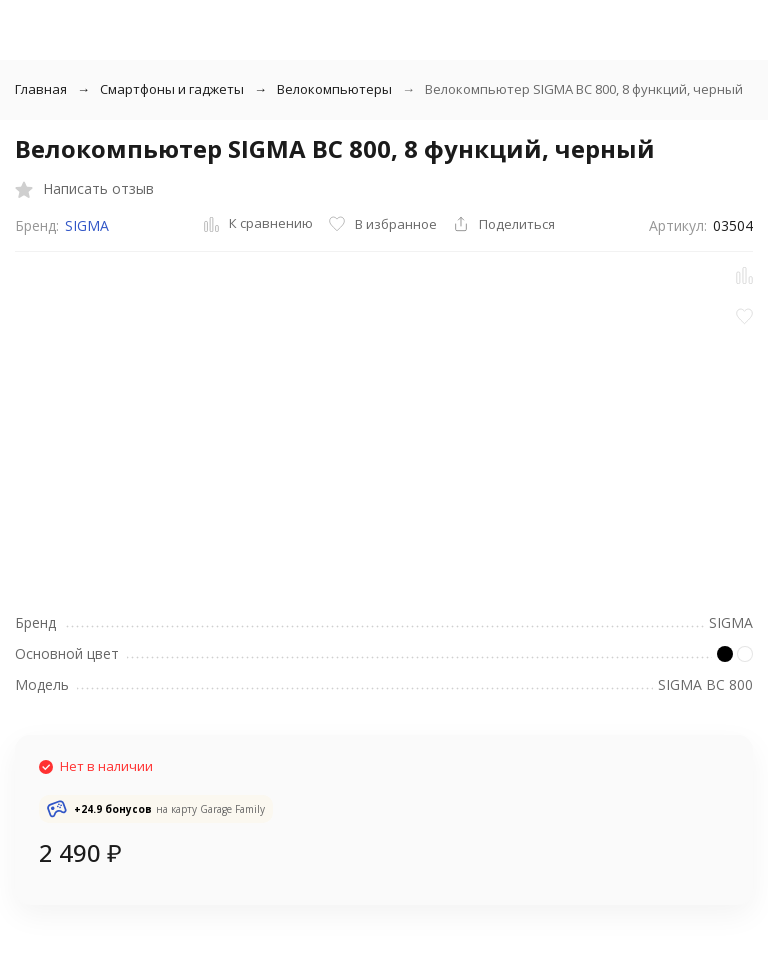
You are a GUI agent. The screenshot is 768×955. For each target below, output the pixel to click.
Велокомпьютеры (334, 89)
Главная (41, 89)
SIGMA (87, 225)
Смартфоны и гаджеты (172, 89)
